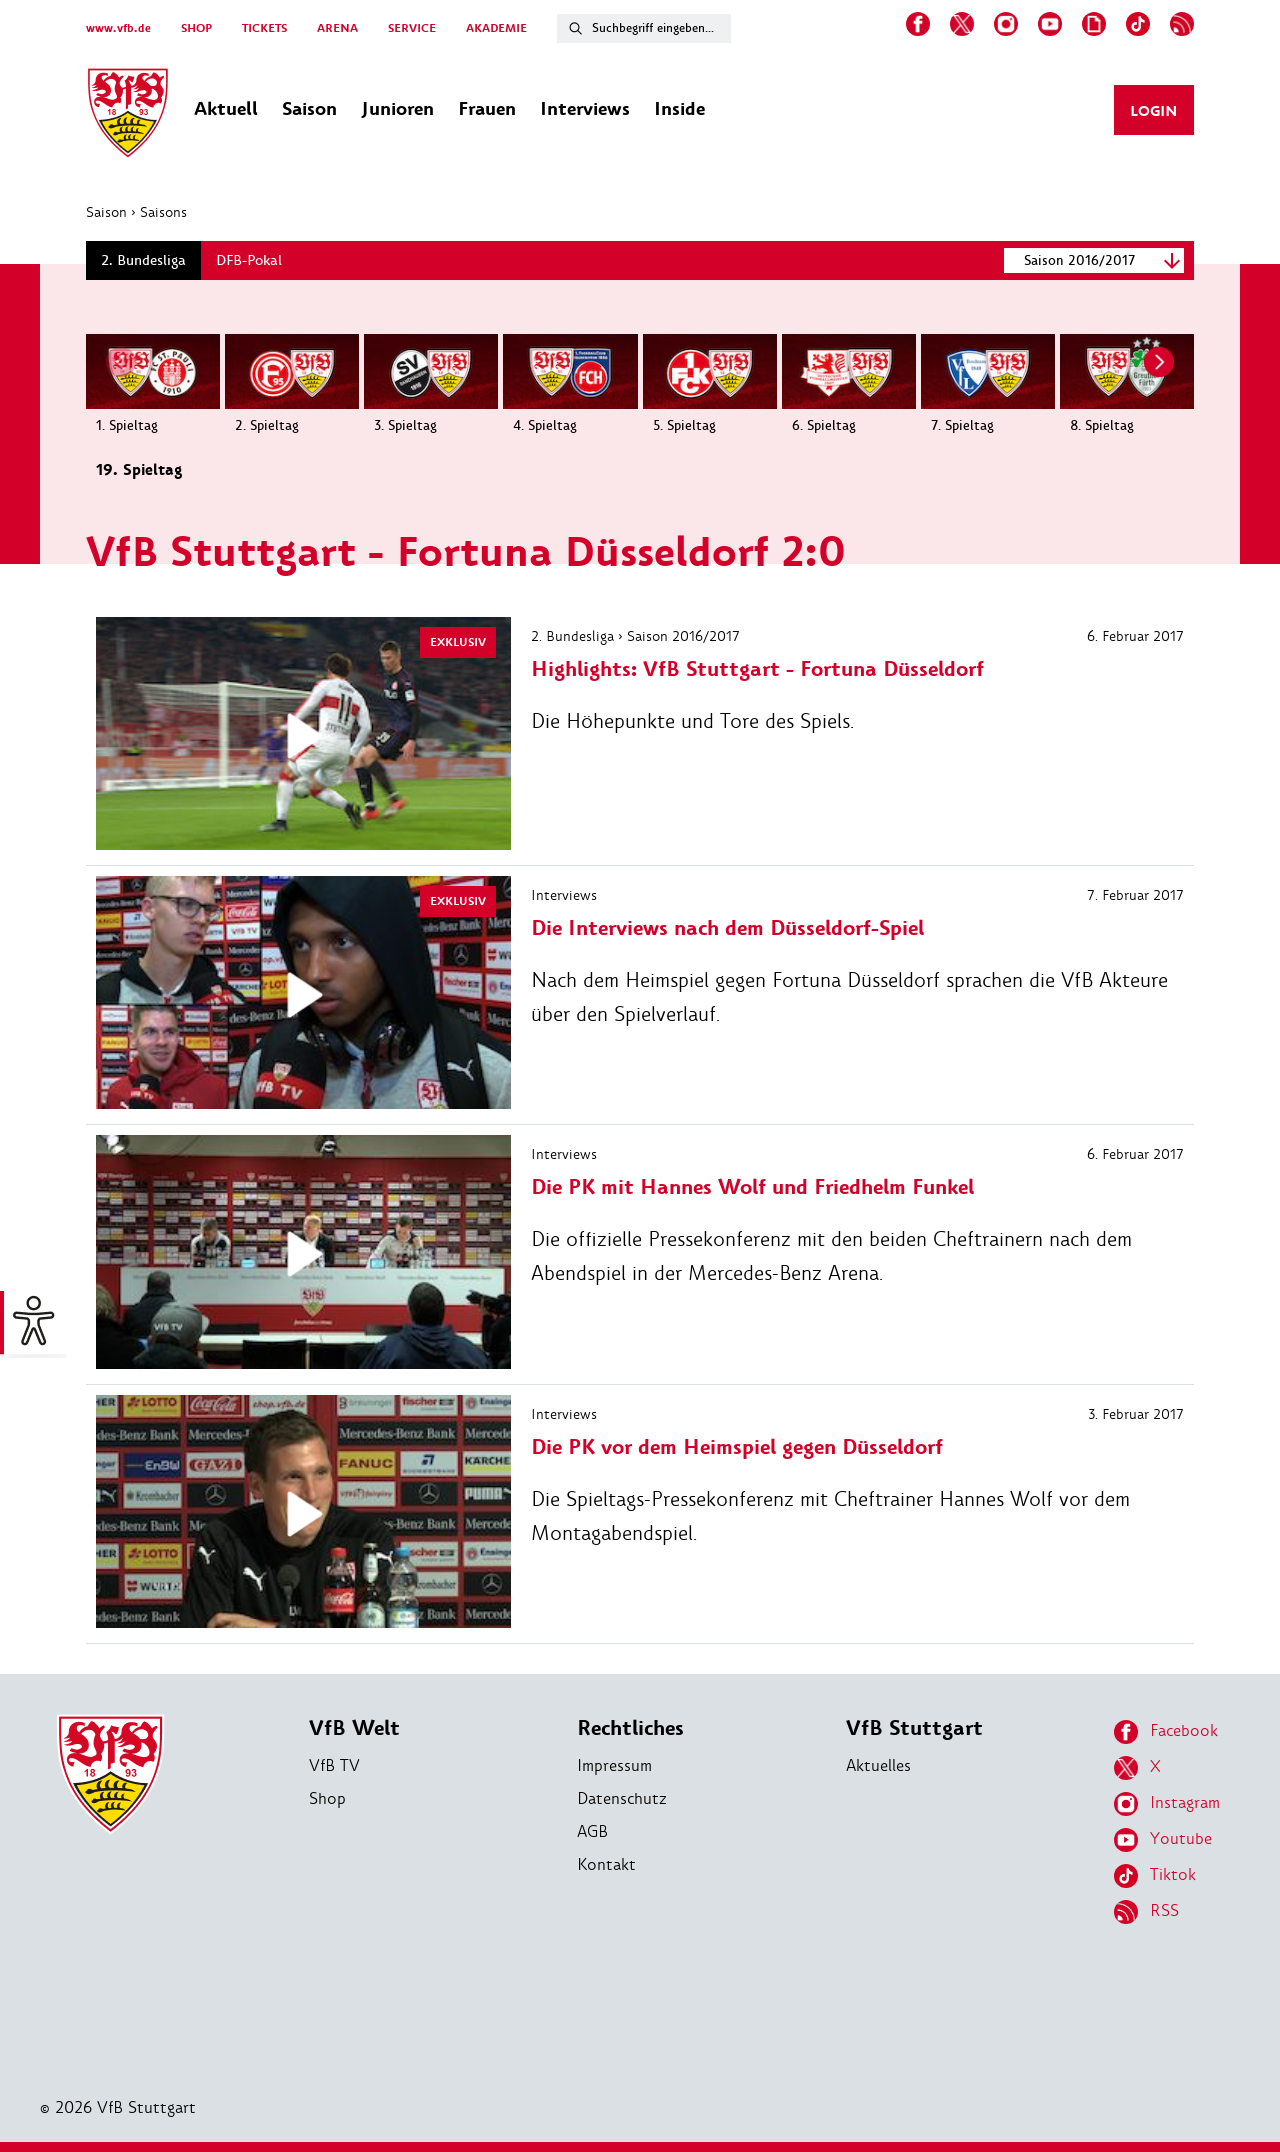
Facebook (1166, 1732)
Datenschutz (622, 1798)
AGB (592, 1831)
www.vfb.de (118, 28)
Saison (106, 212)
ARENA (337, 28)
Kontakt (606, 1864)
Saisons (163, 212)
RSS (1146, 1912)
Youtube (1163, 1840)
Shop (327, 1798)
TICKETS (264, 28)
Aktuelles (878, 1765)
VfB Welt (354, 1728)
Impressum (614, 1765)
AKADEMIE (496, 28)
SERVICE (412, 28)
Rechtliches (630, 1728)
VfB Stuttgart (914, 1728)
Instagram (1167, 1804)
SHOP (196, 28)
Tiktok (1155, 1876)
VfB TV (334, 1765)
